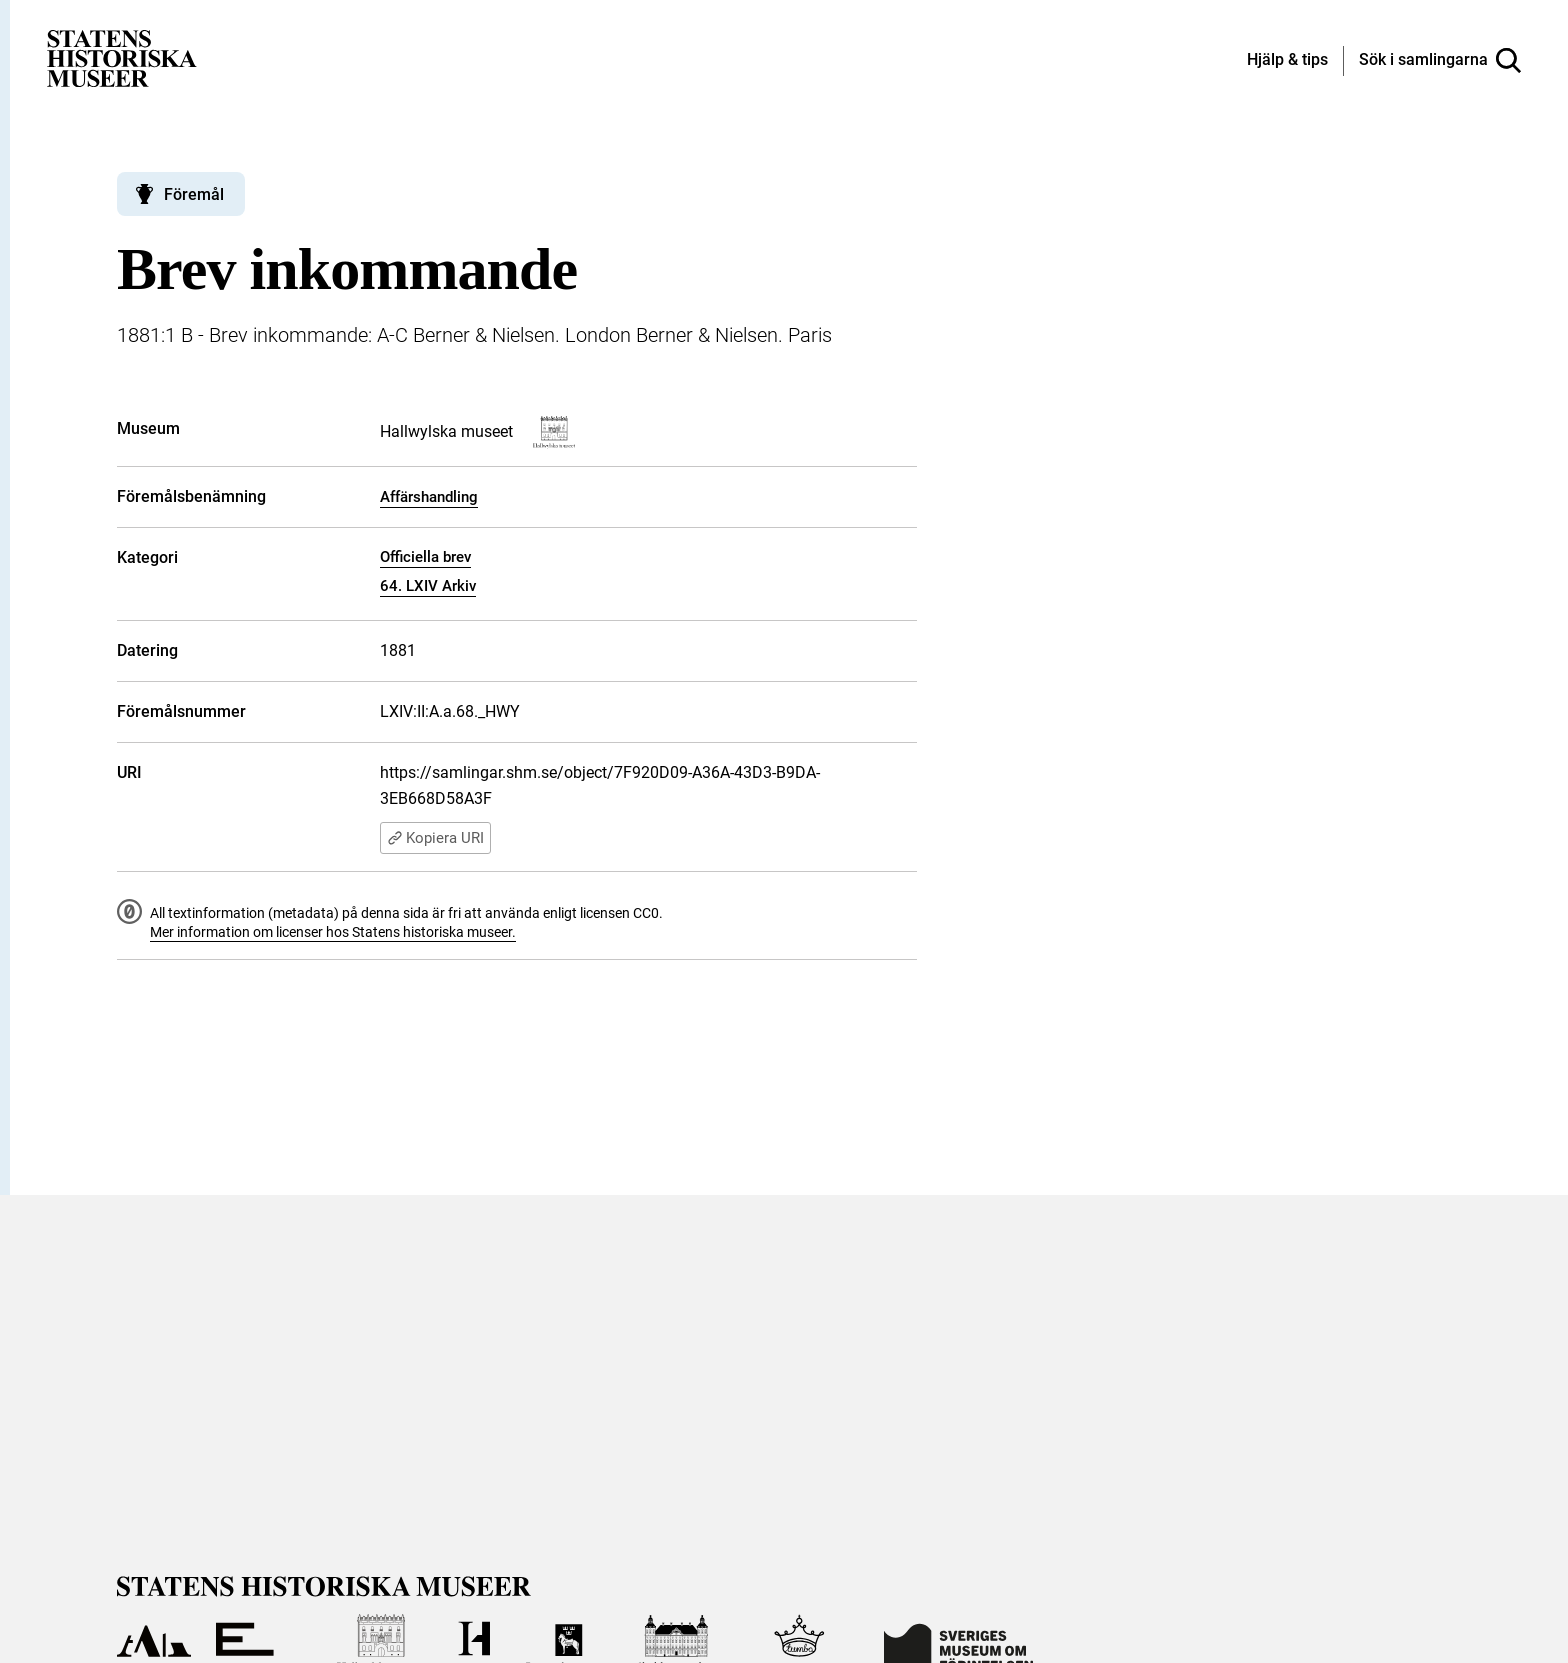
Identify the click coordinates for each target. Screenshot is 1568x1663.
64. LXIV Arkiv (428, 586)
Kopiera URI (435, 838)
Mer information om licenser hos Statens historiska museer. (333, 932)
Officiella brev (425, 557)
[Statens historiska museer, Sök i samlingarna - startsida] (122, 57)
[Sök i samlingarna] (1440, 61)
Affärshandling (429, 497)
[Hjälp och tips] (1287, 61)
